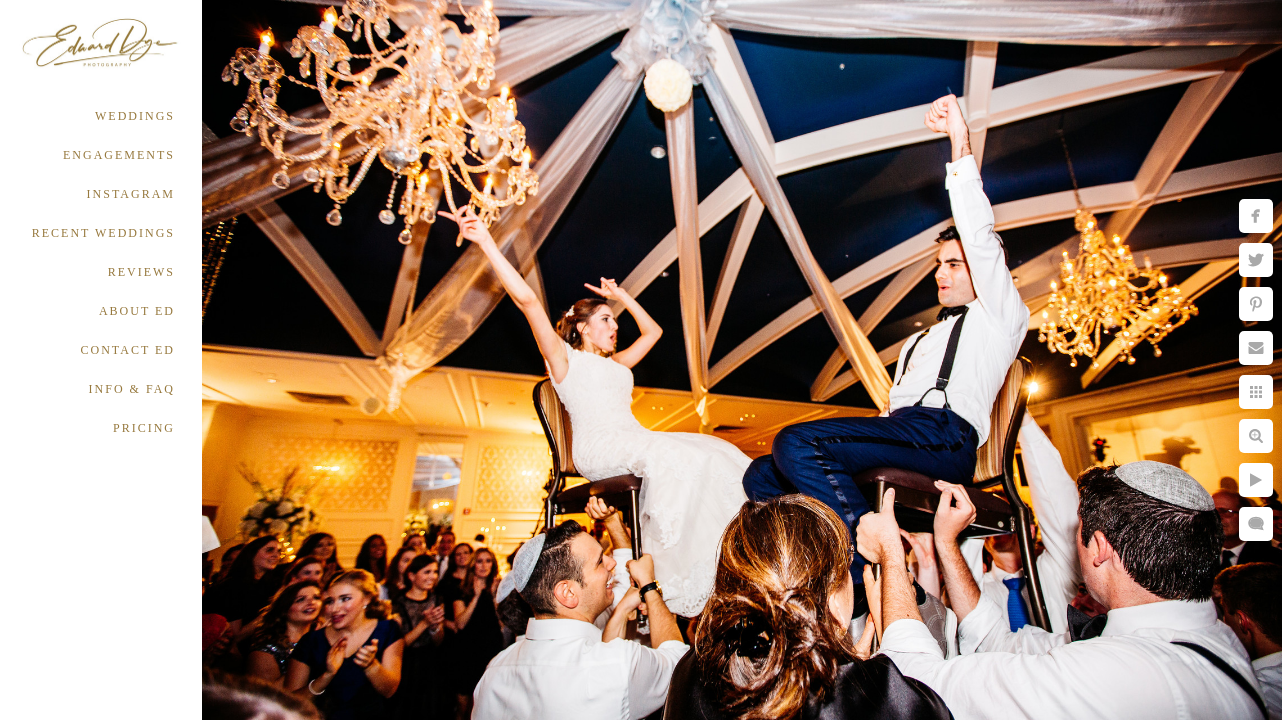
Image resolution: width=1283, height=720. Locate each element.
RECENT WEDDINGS (103, 233)
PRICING (144, 428)
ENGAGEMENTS (119, 155)
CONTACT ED (128, 350)
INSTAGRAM (131, 194)
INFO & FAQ (132, 389)
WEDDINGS (135, 116)
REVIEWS (141, 272)
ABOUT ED (137, 311)
